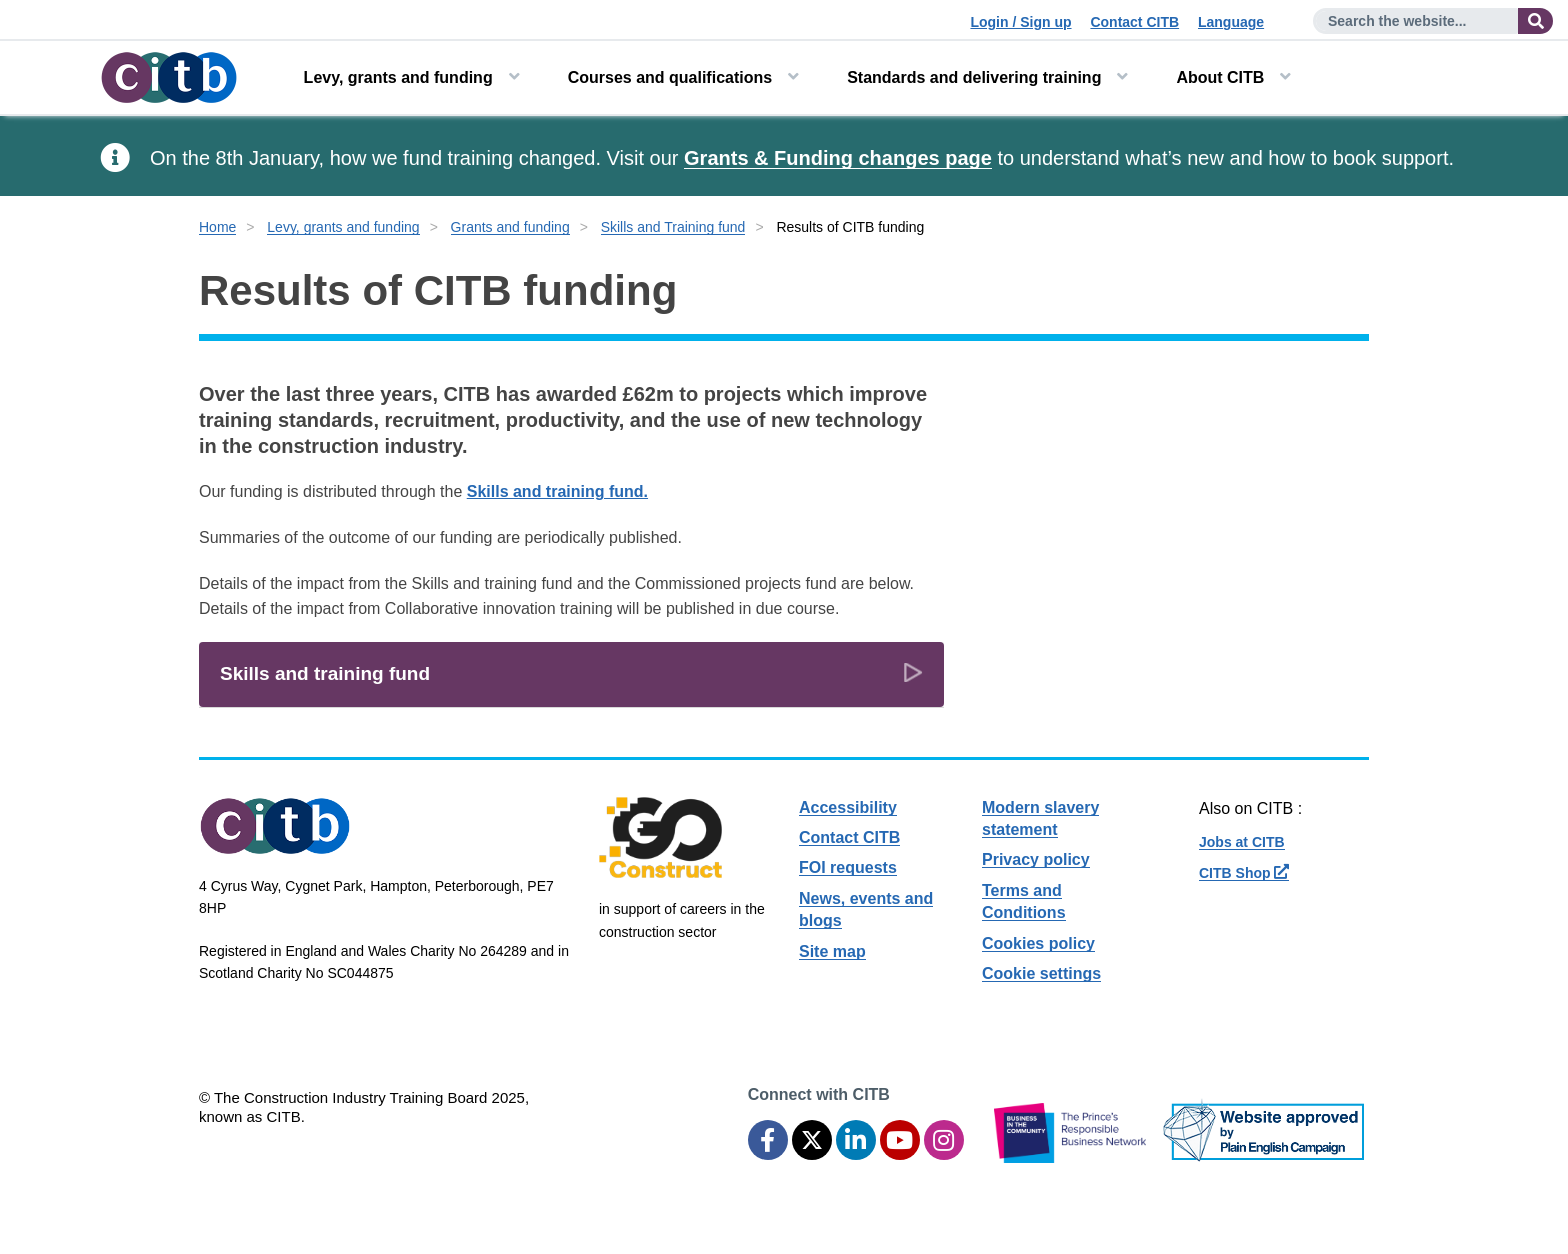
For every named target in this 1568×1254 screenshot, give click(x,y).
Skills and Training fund (673, 227)
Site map (832, 951)
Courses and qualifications (670, 77)
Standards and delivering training (974, 77)
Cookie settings (1041, 973)
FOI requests (848, 867)
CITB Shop (1244, 873)
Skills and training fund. (557, 491)
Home (217, 227)
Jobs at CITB (1242, 842)
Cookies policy (1038, 943)
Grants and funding (510, 227)
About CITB (1220, 77)
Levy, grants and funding (398, 77)
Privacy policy (1036, 859)
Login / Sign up (1020, 22)
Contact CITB (1134, 22)
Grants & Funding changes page (838, 158)
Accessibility (848, 807)
